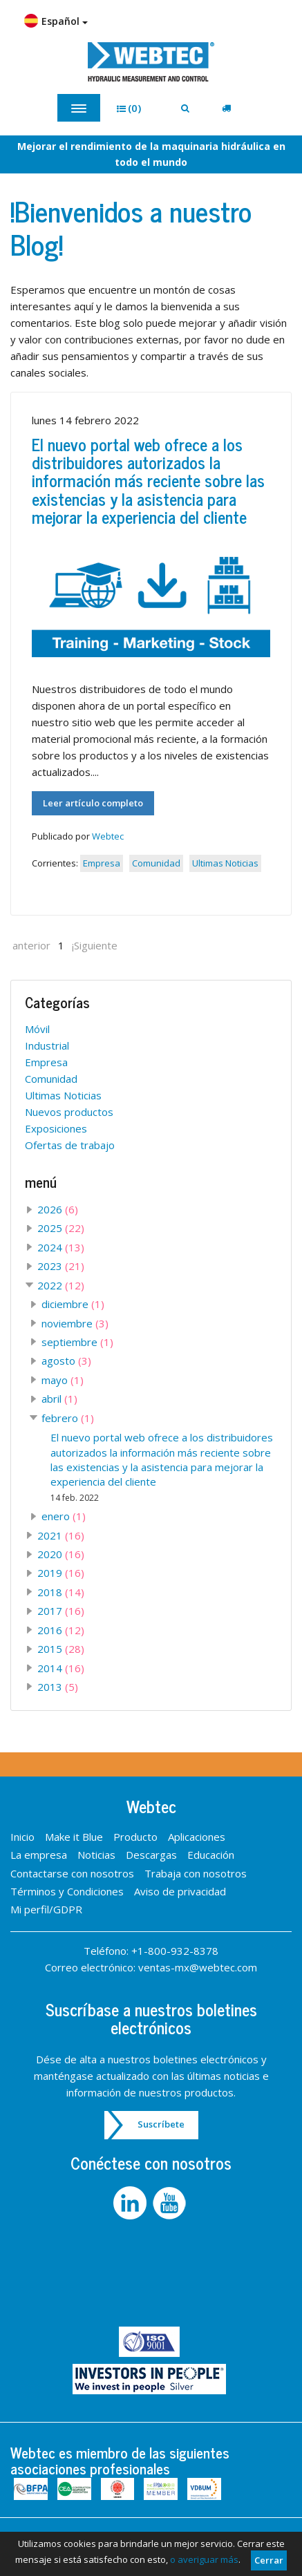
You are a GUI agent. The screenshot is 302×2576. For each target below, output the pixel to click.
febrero (67, 1418)
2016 (60, 1630)
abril (59, 1398)
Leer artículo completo (93, 803)
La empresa (38, 1855)
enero (63, 1516)
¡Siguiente (94, 945)
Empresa (101, 863)
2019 (60, 1573)
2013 (57, 1687)
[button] (133, 108)
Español (56, 21)
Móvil (37, 1029)
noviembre (74, 1323)
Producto (135, 1837)
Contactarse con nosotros (72, 1873)
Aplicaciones (196, 1837)
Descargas (151, 1855)
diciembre (72, 1304)
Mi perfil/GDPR (46, 1909)
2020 (60, 1554)
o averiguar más (204, 2559)
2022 (60, 1285)
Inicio (22, 1837)
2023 (60, 1266)
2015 (60, 1649)
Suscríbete (161, 2124)
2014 (60, 1668)
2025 (60, 1228)
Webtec (108, 836)
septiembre (77, 1342)
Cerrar (268, 2560)
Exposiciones (56, 1128)
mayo (62, 1380)
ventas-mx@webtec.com (197, 1967)
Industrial (47, 1045)
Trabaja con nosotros (195, 1873)
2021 (60, 1535)
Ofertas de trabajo (70, 1145)
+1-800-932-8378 (174, 1951)
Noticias (96, 1855)
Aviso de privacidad (180, 1891)
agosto (66, 1360)
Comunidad (156, 863)
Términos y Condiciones (67, 1891)
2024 (60, 1247)
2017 (60, 1611)
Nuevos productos (69, 1112)
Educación (210, 1855)
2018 (60, 1592)
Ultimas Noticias (225, 863)
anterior (31, 945)
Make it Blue (74, 1837)
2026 (57, 1209)
